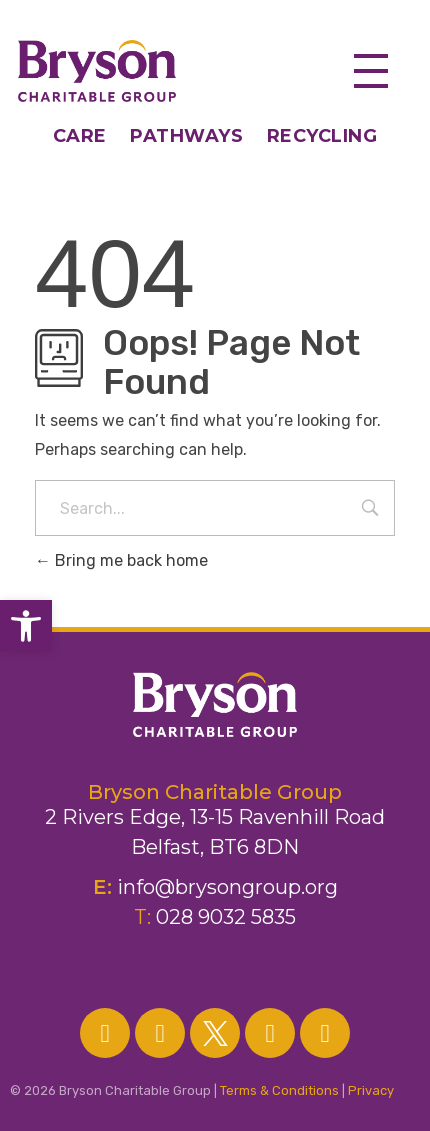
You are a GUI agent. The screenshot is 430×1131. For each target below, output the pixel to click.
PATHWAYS (186, 136)
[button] (26, 626)
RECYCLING (322, 136)
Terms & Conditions (279, 1090)
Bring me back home (121, 560)
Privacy (371, 1090)
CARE (92, 136)
